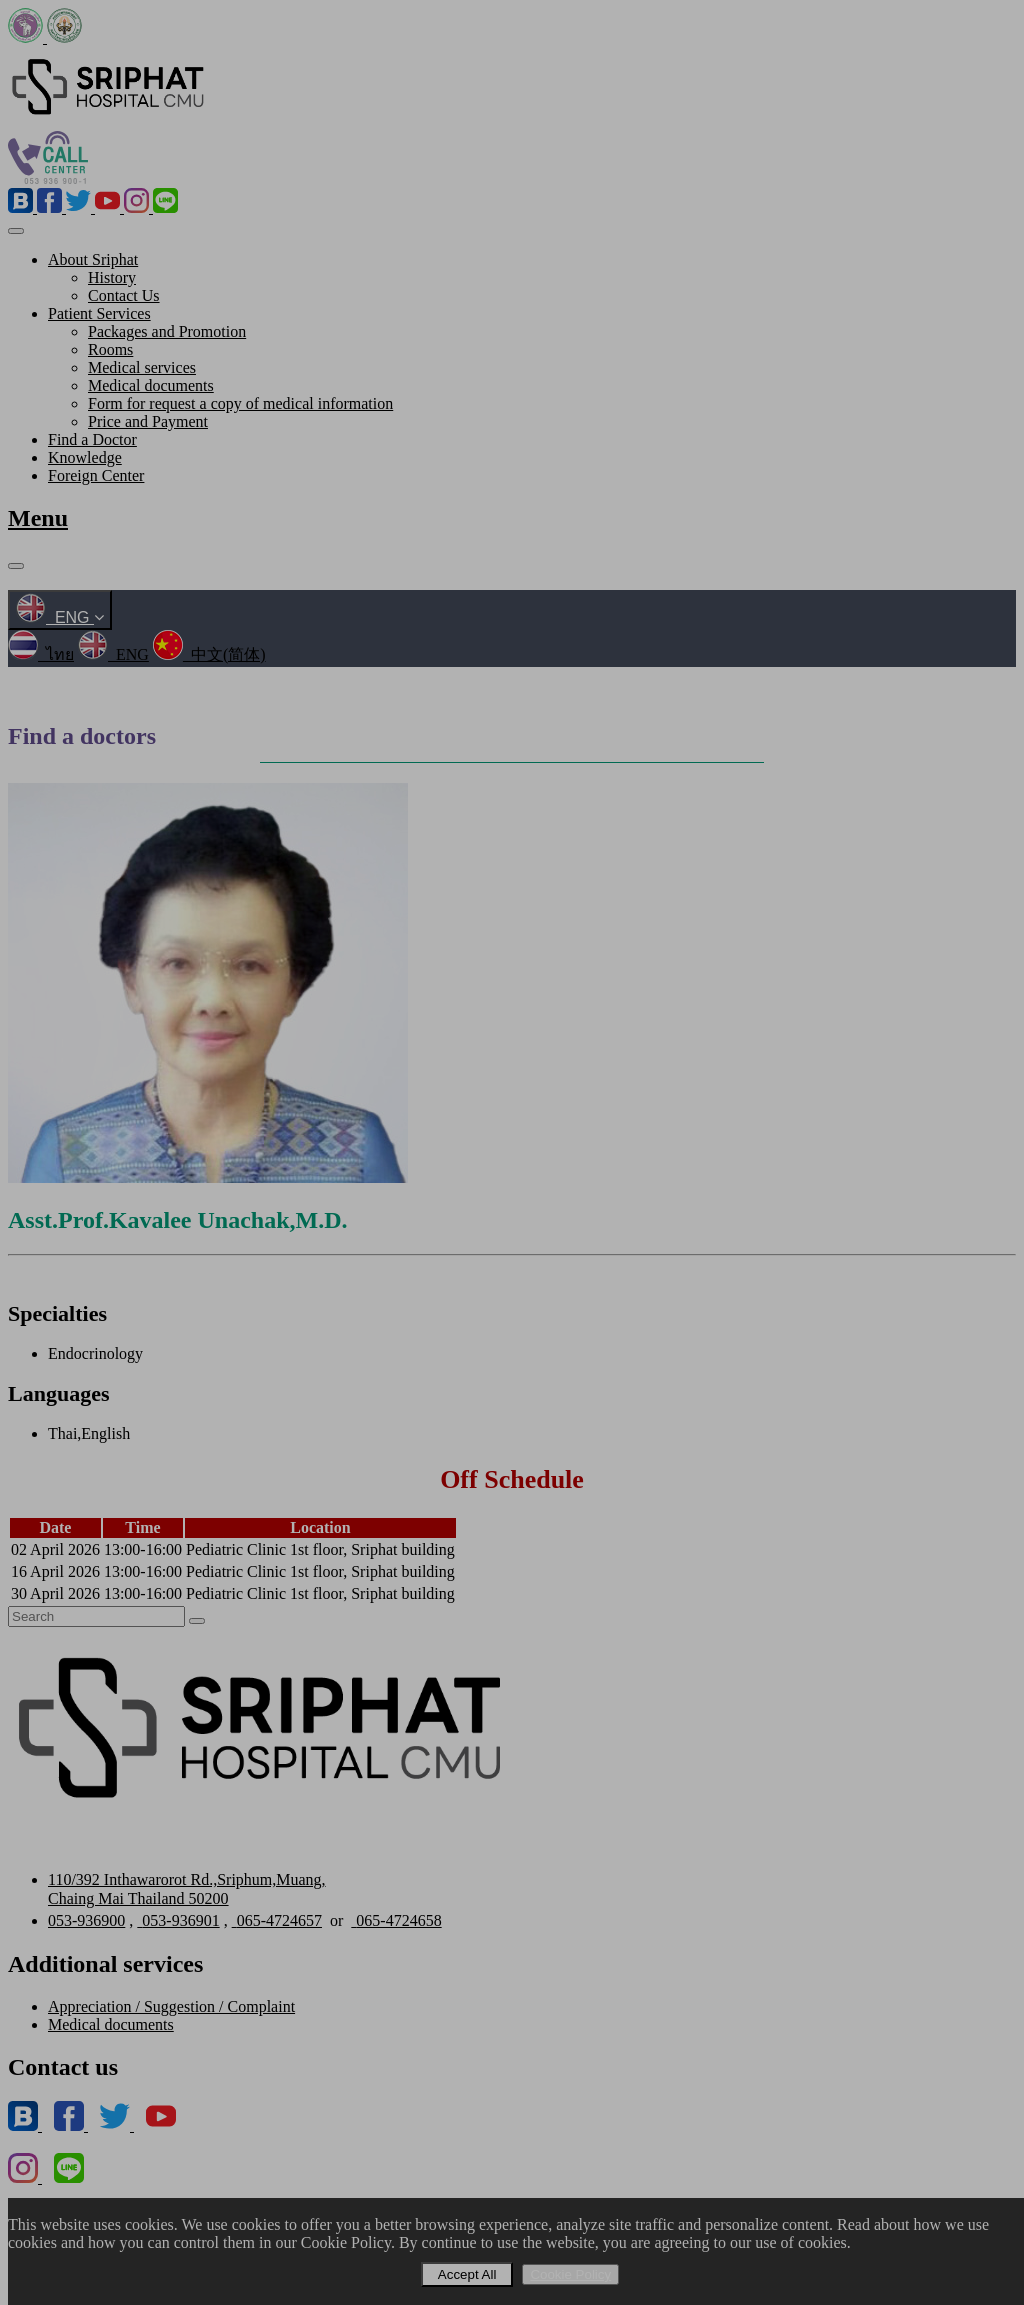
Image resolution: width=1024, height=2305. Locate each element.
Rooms (110, 349)
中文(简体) (209, 654)
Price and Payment (148, 421)
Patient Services (99, 313)
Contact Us (124, 295)
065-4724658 (396, 1920)
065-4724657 (277, 1920)
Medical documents (151, 385)
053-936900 (86, 1920)
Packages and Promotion (167, 331)
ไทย (41, 654)
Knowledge (85, 457)
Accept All (467, 2274)
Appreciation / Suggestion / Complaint (171, 2006)
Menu (38, 518)
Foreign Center (96, 475)
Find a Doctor (92, 439)
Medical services (142, 367)
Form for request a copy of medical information (240, 403)
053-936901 (178, 1920)
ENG (60, 617)
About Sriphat (93, 259)
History (112, 277)
